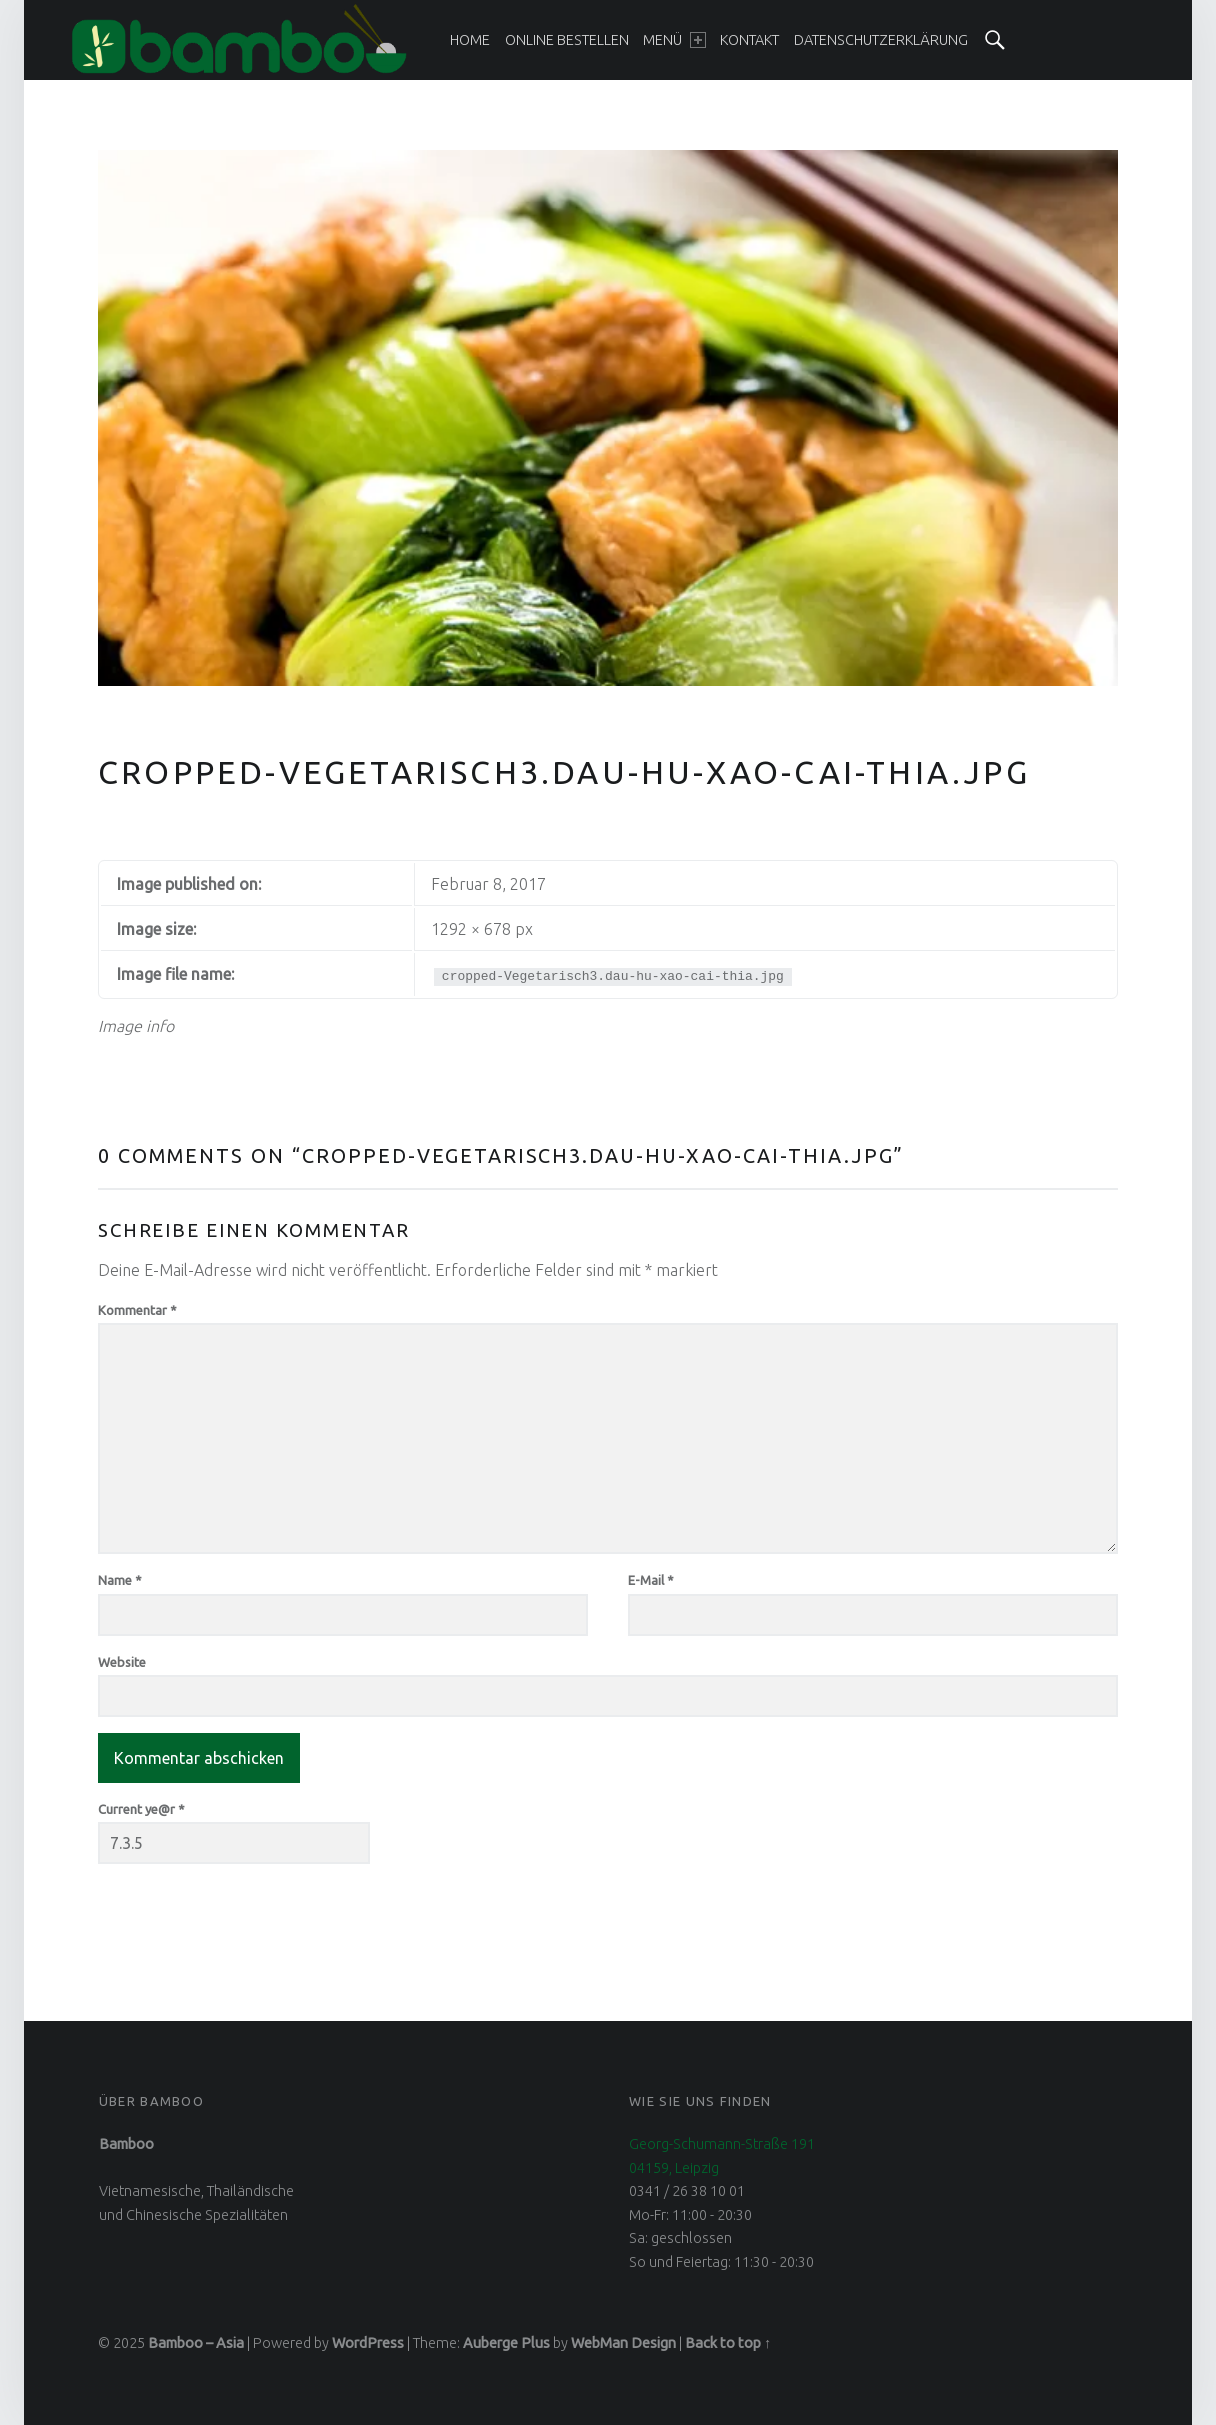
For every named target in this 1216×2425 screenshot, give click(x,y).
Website (122, 1662)
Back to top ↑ (728, 2343)
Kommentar (137, 1310)
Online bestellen (567, 40)
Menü (674, 40)
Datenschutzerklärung (881, 40)
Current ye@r (141, 1809)
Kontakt (749, 40)
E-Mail (651, 1580)
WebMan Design (623, 2343)
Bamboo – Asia (196, 2343)
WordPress (368, 2343)
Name (120, 1580)
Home (470, 40)
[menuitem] (470, 40)
